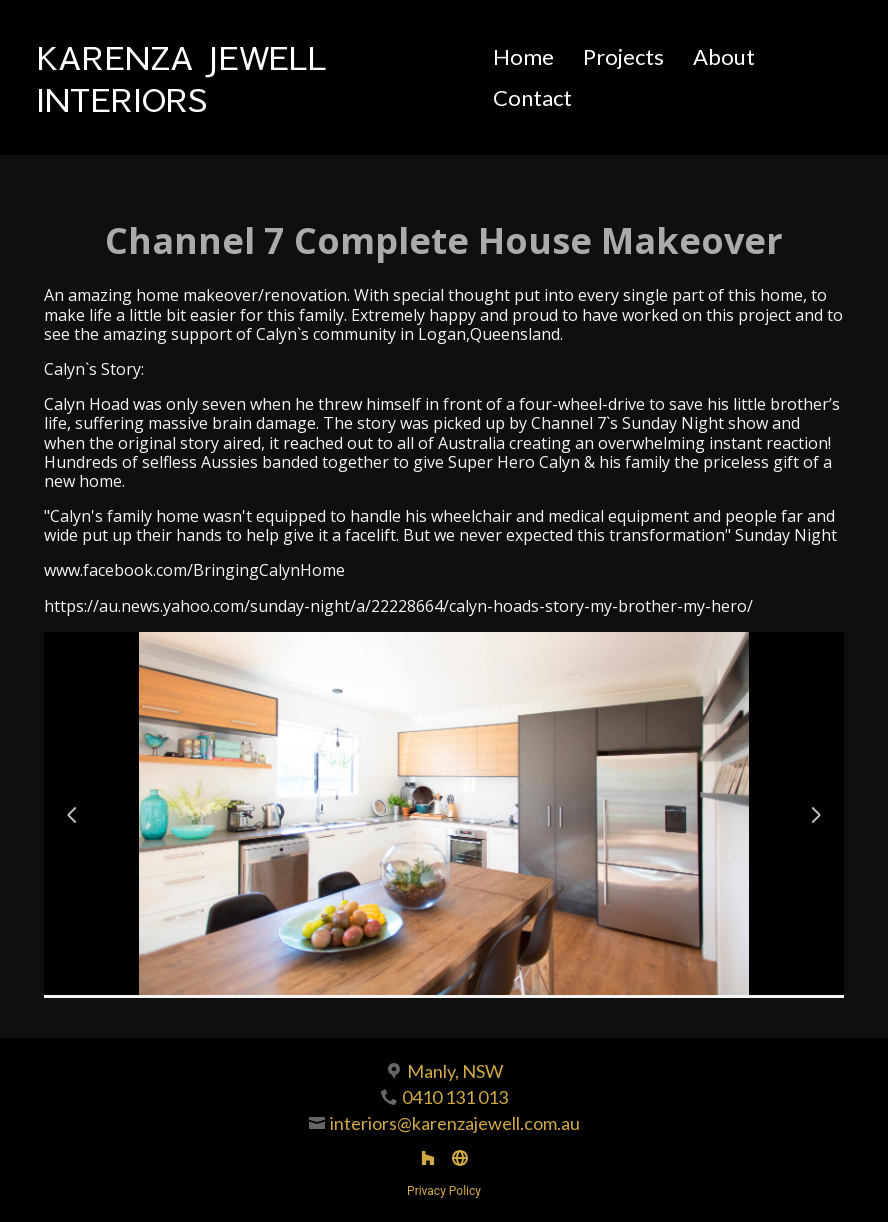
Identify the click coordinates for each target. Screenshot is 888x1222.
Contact (532, 97)
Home (523, 56)
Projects (623, 56)
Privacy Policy (444, 1191)
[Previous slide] (72, 815)
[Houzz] (428, 1158)
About (724, 56)
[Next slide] (816, 815)
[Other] (460, 1158)
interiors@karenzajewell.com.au (455, 1123)
